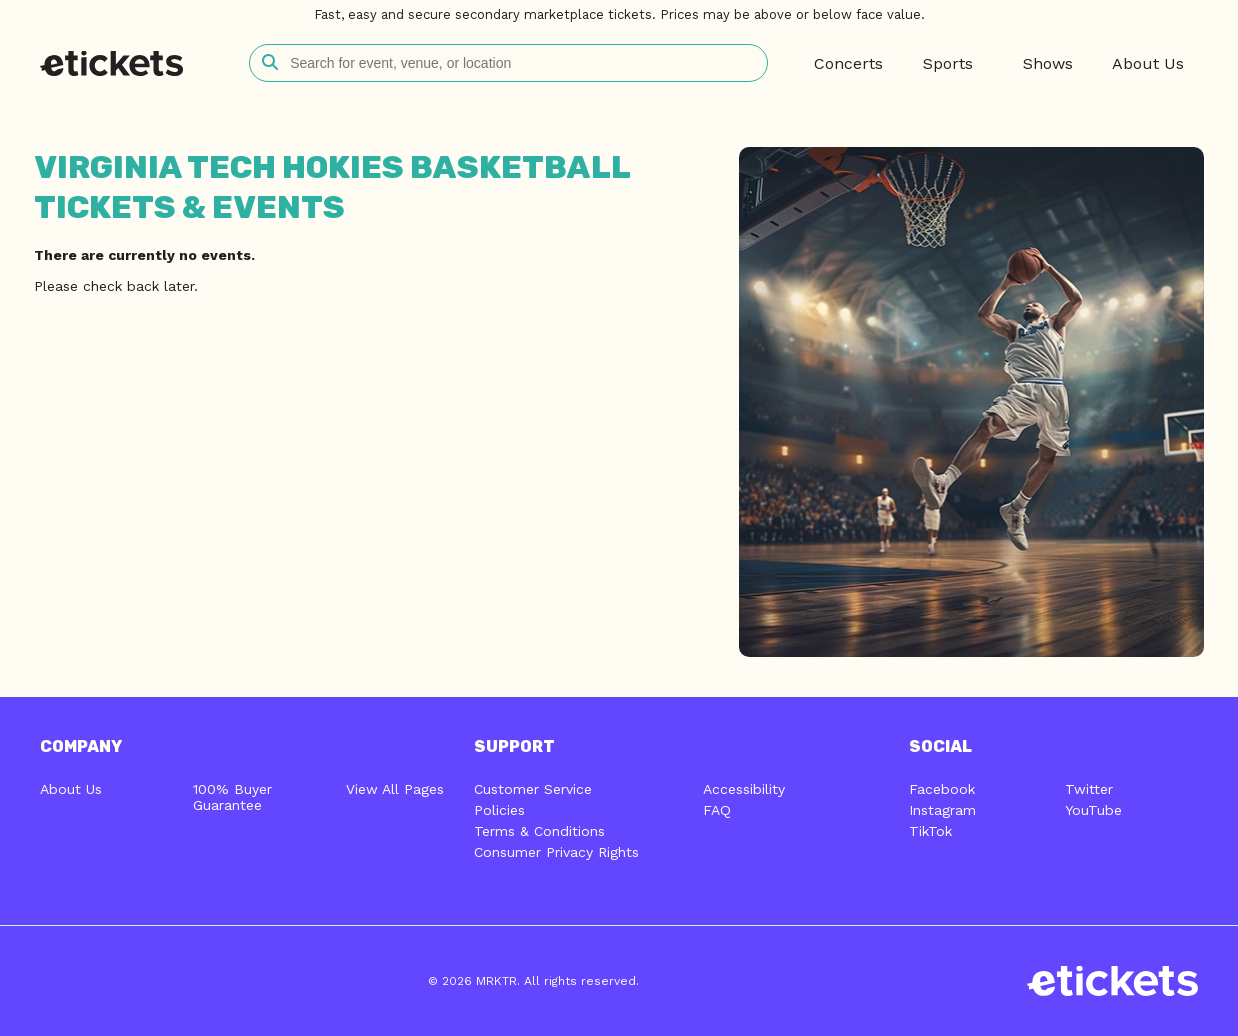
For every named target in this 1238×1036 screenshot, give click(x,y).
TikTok (930, 831)
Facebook (942, 789)
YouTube (1093, 810)
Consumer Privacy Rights (556, 852)
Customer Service (533, 789)
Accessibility (744, 789)
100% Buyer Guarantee (232, 797)
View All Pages (395, 789)
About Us (71, 789)
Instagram (942, 810)
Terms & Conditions (539, 831)
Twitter (1089, 789)
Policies (499, 810)
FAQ (717, 810)
